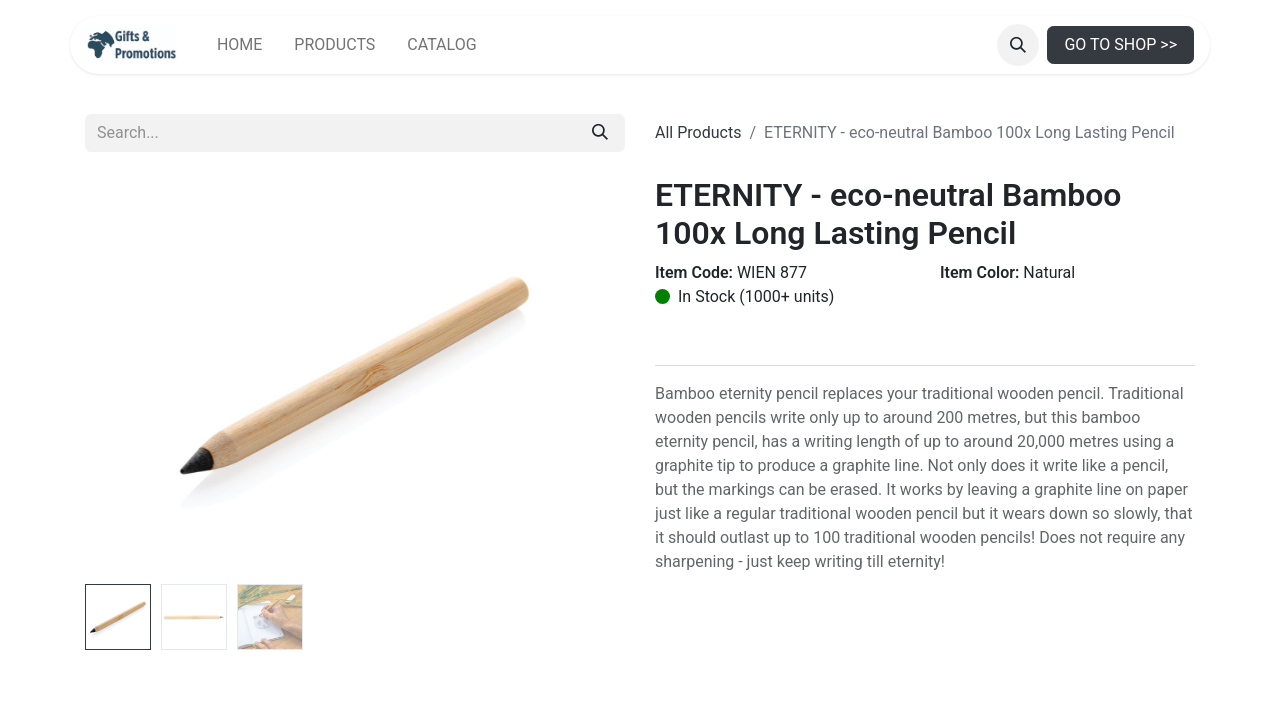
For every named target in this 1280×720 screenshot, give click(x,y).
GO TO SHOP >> (1120, 44)
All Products (698, 132)
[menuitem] (239, 45)
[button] (1018, 45)
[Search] (600, 133)
